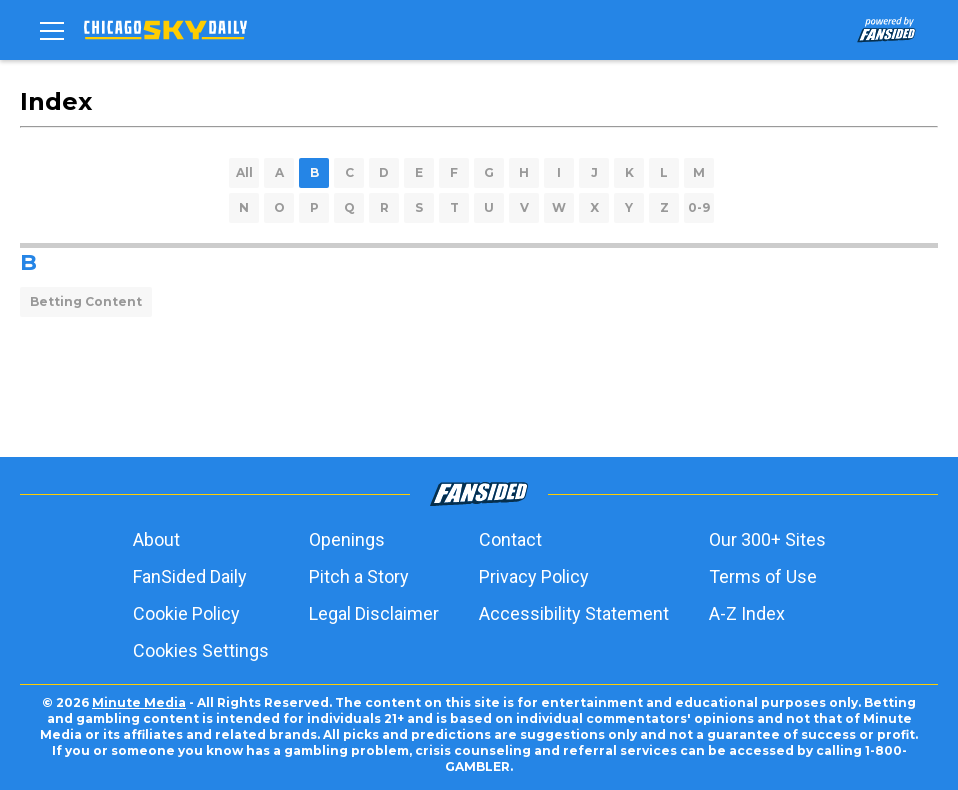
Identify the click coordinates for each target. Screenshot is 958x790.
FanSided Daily (190, 576)
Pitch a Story (359, 576)
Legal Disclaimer (374, 613)
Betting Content (86, 301)
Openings (347, 539)
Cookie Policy (186, 613)
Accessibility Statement (574, 613)
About (156, 539)
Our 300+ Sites (767, 539)
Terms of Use (763, 576)
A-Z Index (747, 613)
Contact (510, 539)
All (244, 172)
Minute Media (139, 702)
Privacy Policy (534, 576)
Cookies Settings (201, 650)
